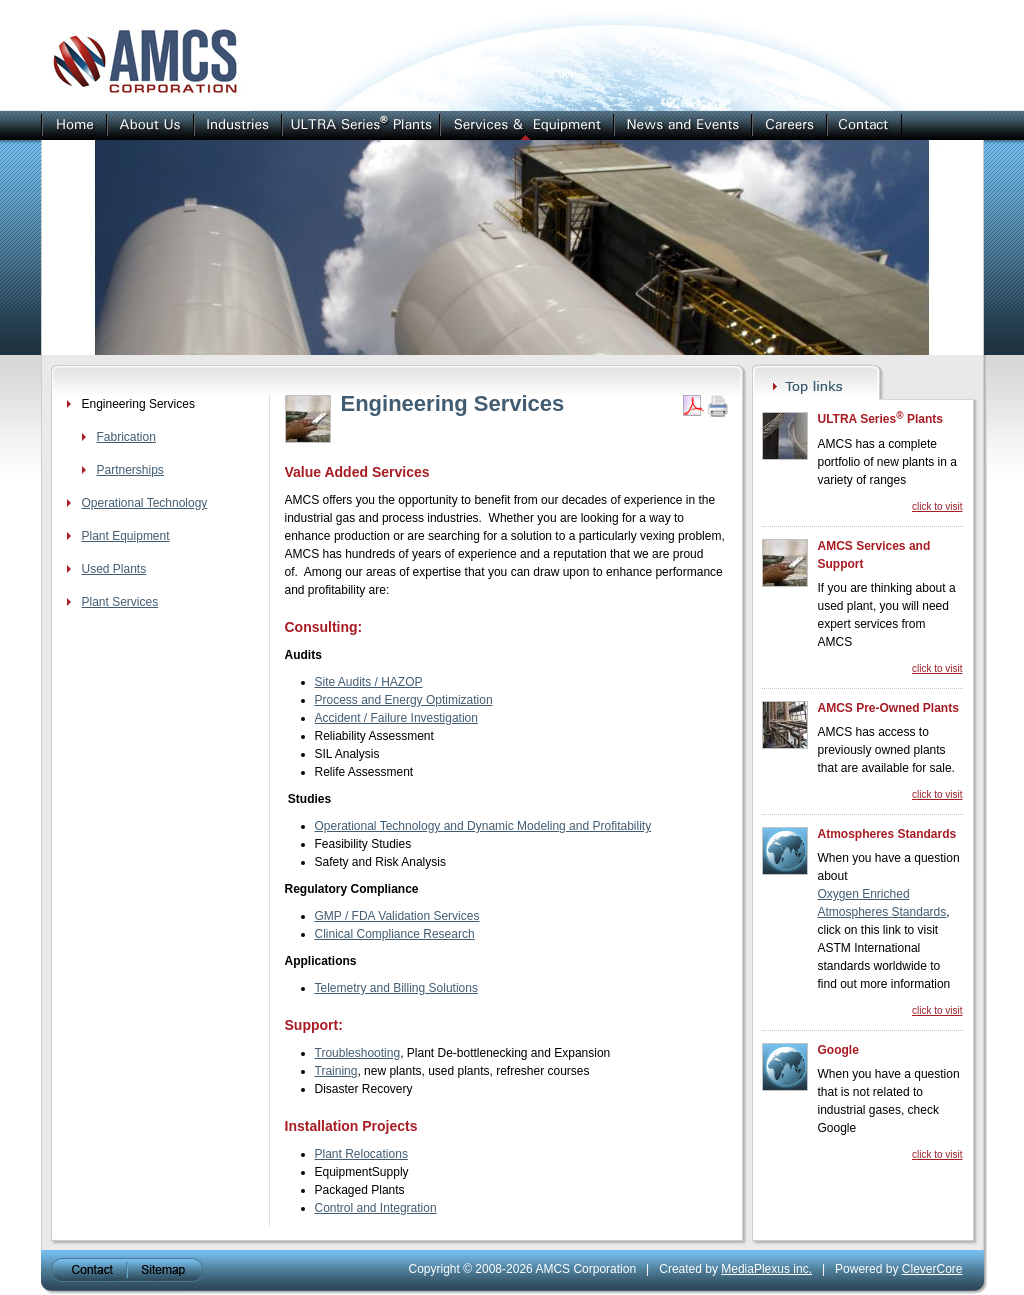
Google (838, 1050)
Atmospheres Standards (887, 834)
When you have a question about (889, 867)
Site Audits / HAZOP (369, 682)
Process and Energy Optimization (404, 700)
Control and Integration (376, 1208)
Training (336, 1071)
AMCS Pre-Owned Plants (888, 708)
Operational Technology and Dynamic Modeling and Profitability (483, 826)
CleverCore (932, 1269)
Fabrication (126, 437)
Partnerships (130, 470)
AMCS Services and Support (874, 555)
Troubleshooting (358, 1053)
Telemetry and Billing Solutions (396, 988)
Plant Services (120, 602)
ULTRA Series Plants (880, 418)
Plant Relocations (361, 1154)
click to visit (937, 506)
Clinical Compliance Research (395, 934)
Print (718, 406)
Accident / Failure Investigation (396, 718)
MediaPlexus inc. (766, 1269)
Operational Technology (145, 503)
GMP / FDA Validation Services (397, 916)
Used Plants (114, 569)
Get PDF (693, 406)
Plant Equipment (126, 536)
